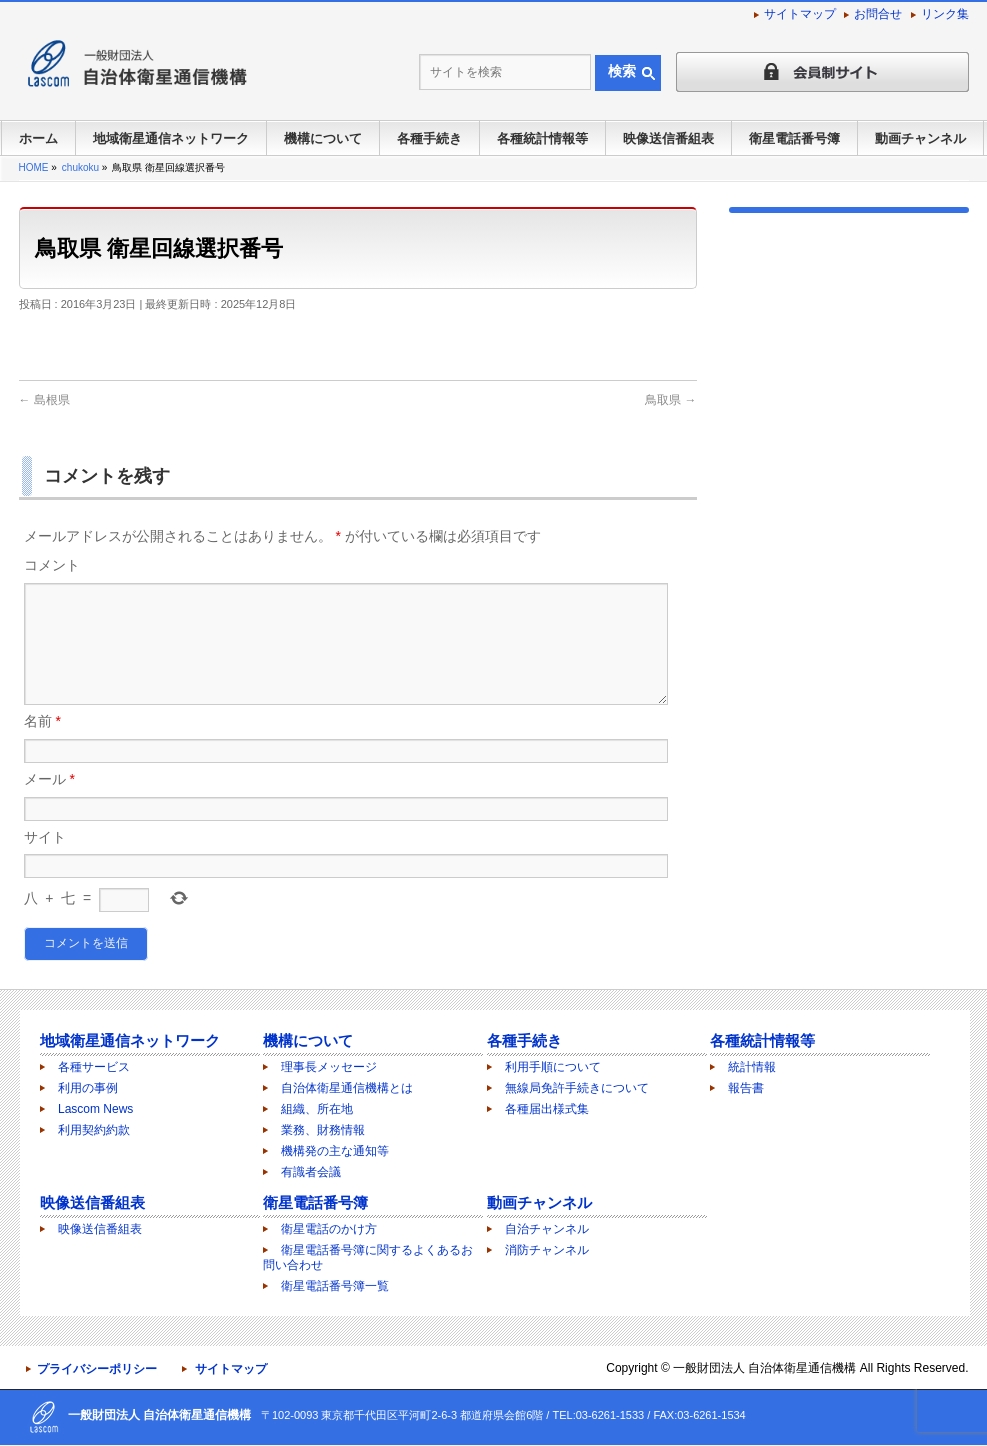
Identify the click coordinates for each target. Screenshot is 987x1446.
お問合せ (878, 14)
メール (49, 803)
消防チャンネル (547, 1251)
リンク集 (945, 14)
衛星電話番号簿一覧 (335, 1287)
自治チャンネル (547, 1230)
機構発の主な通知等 (335, 1152)
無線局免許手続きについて (577, 1089)
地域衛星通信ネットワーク (130, 1041)
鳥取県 (670, 400)
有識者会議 (311, 1173)
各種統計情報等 (762, 1041)
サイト (45, 861)
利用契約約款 (94, 1131)
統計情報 (752, 1068)
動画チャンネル (539, 1203)
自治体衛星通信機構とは (347, 1089)
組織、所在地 (317, 1110)
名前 (42, 745)
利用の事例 (88, 1089)
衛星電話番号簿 (315, 1203)
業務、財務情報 (323, 1131)
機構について (308, 1041)
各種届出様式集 (547, 1110)
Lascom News (95, 1110)
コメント (52, 565)
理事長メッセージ (329, 1068)
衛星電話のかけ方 (329, 1230)
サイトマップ (800, 14)
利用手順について (553, 1068)
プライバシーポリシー (97, 1370)
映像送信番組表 (92, 1203)
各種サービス (94, 1068)
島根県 (44, 400)
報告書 (746, 1089)
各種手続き (524, 1041)
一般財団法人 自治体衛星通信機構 (764, 1369)
